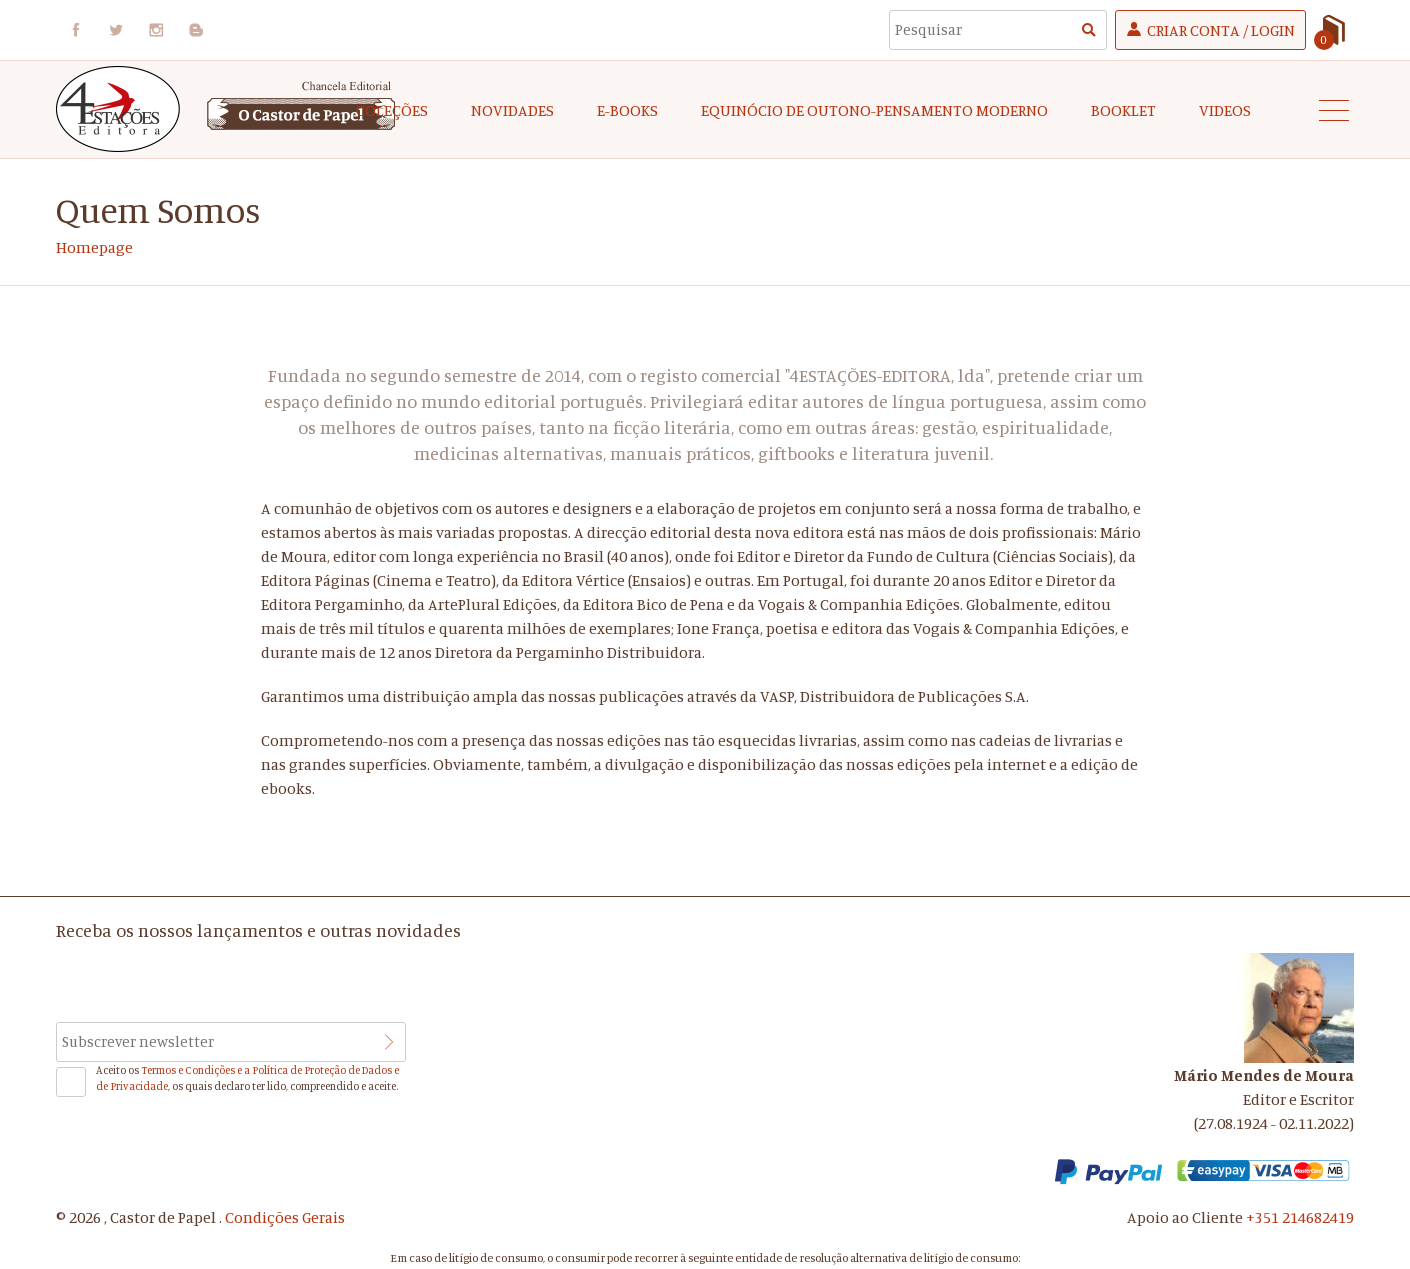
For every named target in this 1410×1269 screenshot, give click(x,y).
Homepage (94, 247)
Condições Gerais (285, 1217)
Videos (1225, 110)
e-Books (627, 110)
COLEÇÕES (392, 110)
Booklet (1123, 110)
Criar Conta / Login (1221, 30)
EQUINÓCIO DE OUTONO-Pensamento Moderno (874, 110)
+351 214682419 (1300, 1217)
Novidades (512, 110)
